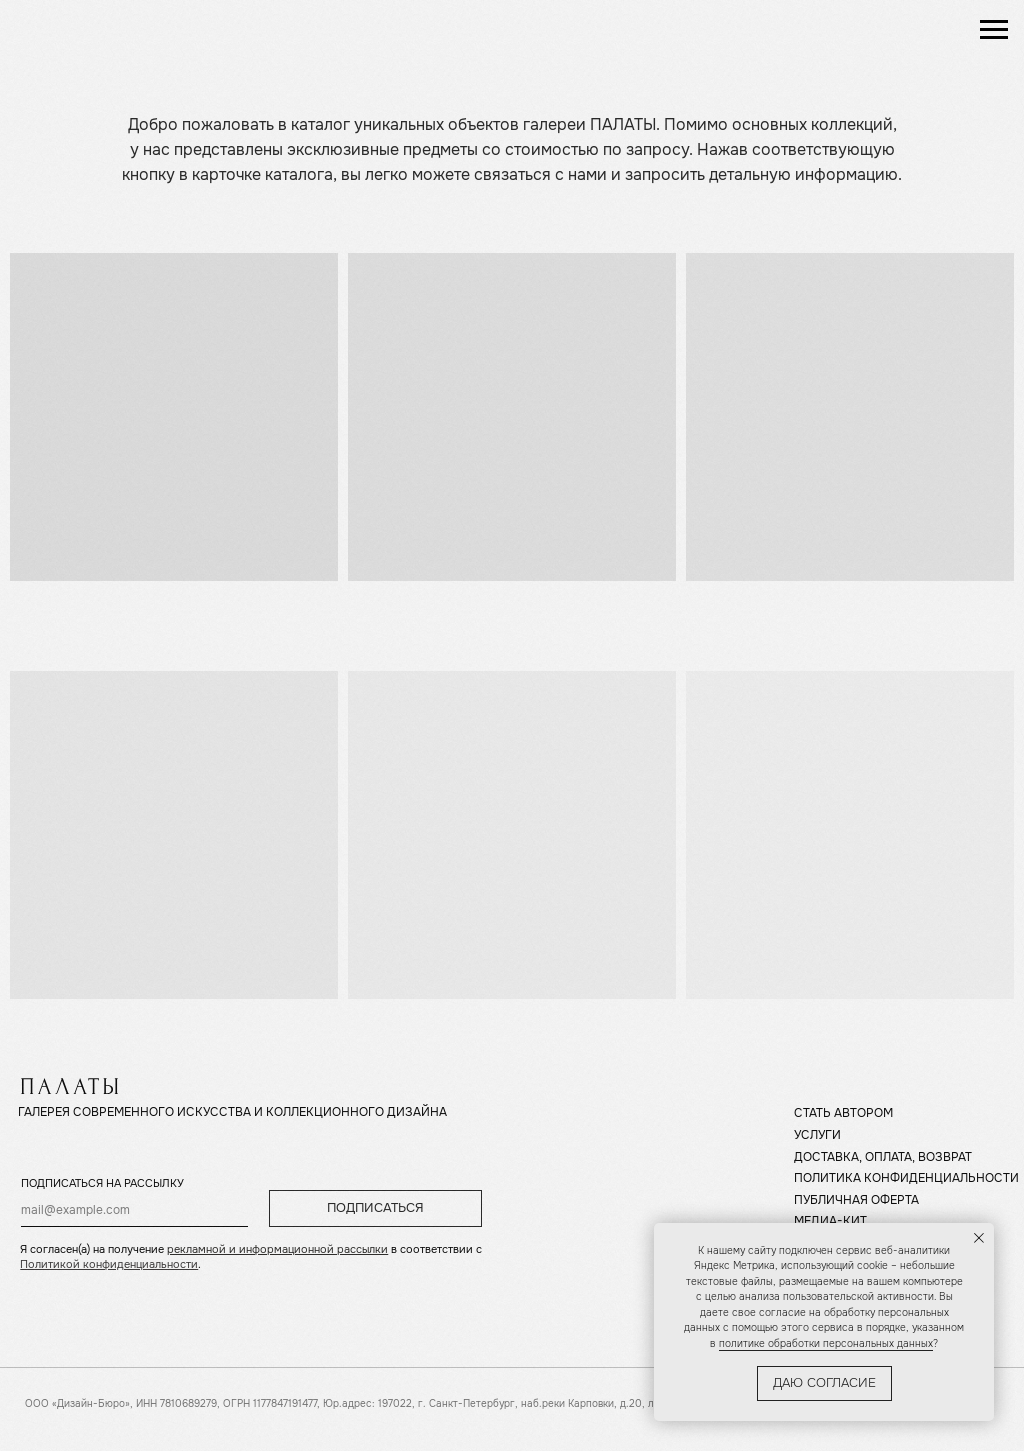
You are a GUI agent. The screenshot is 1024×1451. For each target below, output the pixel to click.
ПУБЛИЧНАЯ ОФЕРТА (856, 1200)
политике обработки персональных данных (826, 1343)
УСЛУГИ (817, 1135)
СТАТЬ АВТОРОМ (843, 1113)
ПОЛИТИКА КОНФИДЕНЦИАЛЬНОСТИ (906, 1178)
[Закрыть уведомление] (979, 1238)
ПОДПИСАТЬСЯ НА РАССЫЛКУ (102, 1183)
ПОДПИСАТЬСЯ (375, 1208)
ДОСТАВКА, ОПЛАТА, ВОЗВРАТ (883, 1157)
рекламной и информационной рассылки (277, 1249)
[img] (100, 29)
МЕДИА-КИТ (830, 1221)
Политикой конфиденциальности (109, 1264)
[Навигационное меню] (994, 30)
